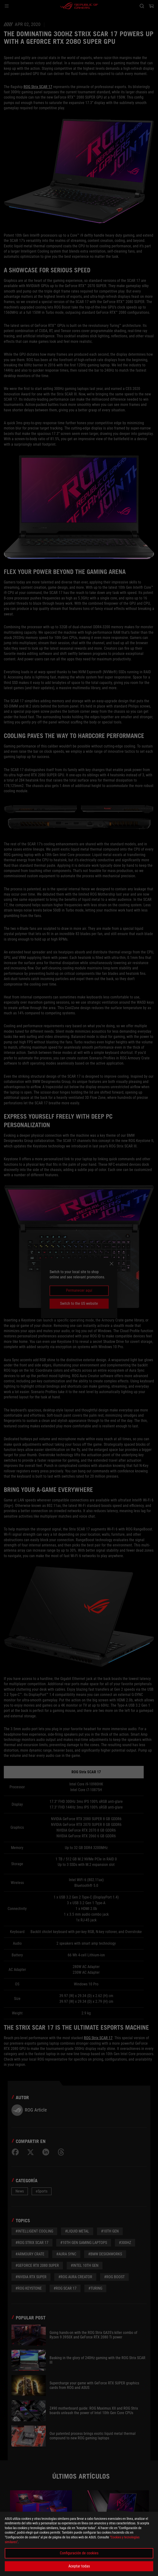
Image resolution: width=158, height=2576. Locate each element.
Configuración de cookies (79, 2553)
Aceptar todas (79, 2566)
